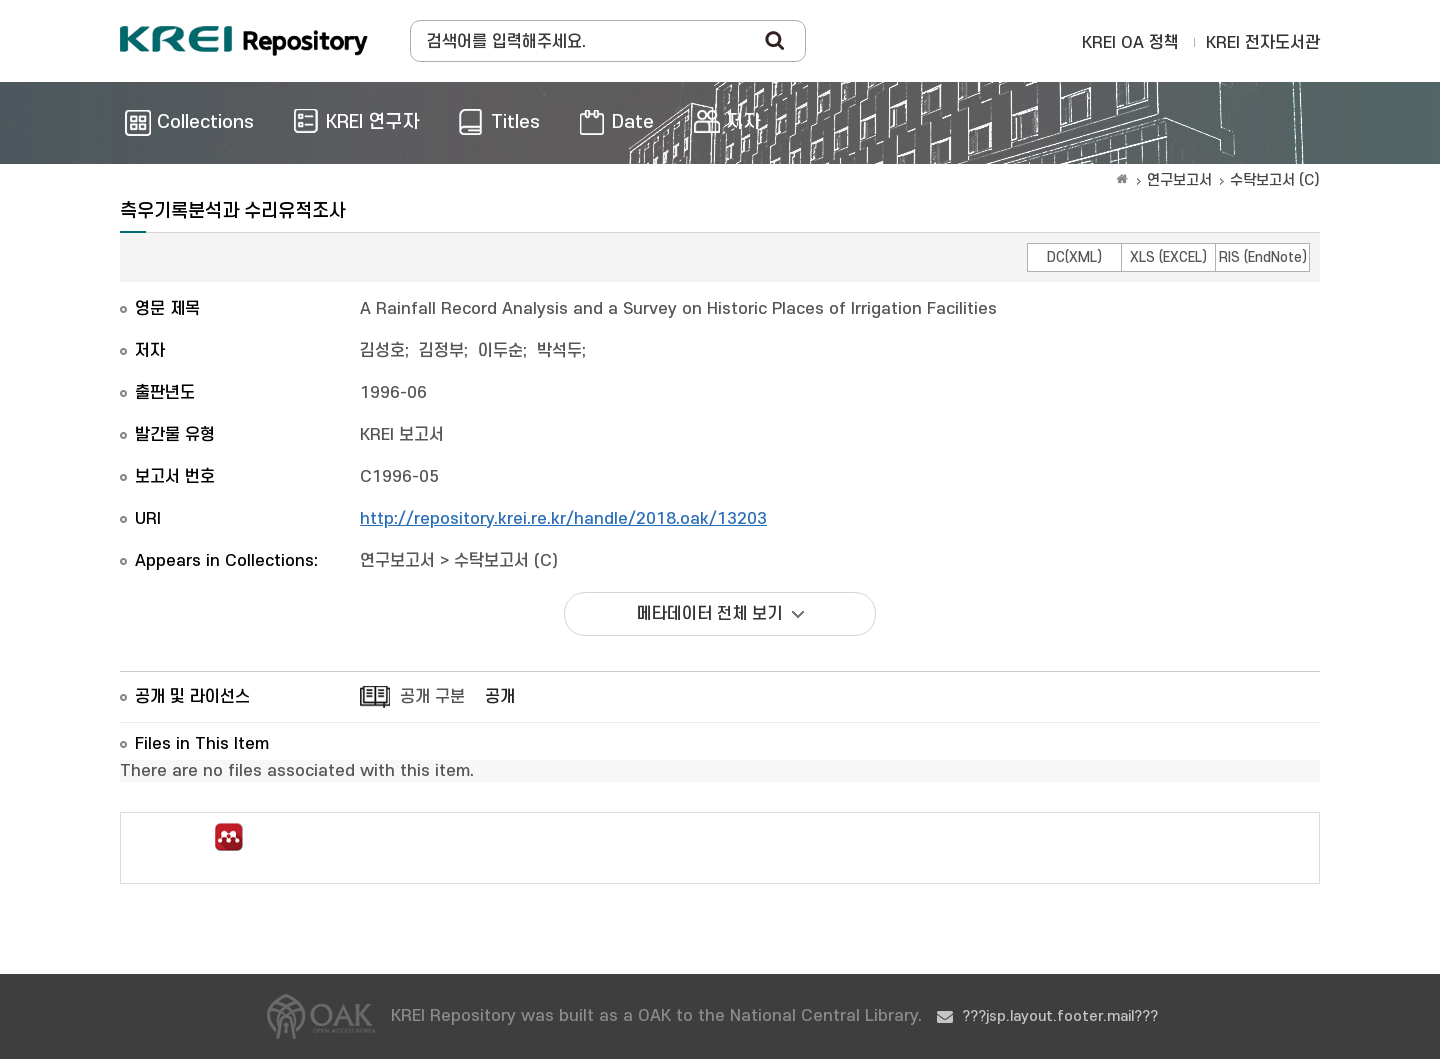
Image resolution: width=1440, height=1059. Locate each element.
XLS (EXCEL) (1168, 257)
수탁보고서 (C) (1275, 180)
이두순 (500, 351)
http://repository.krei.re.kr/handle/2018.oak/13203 (563, 519)
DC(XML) (1074, 257)
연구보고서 (1179, 180)
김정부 (441, 351)
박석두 (559, 351)
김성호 (382, 351)
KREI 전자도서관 (1263, 43)
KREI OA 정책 (1130, 43)
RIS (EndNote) (1263, 257)
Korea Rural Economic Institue (244, 41)
